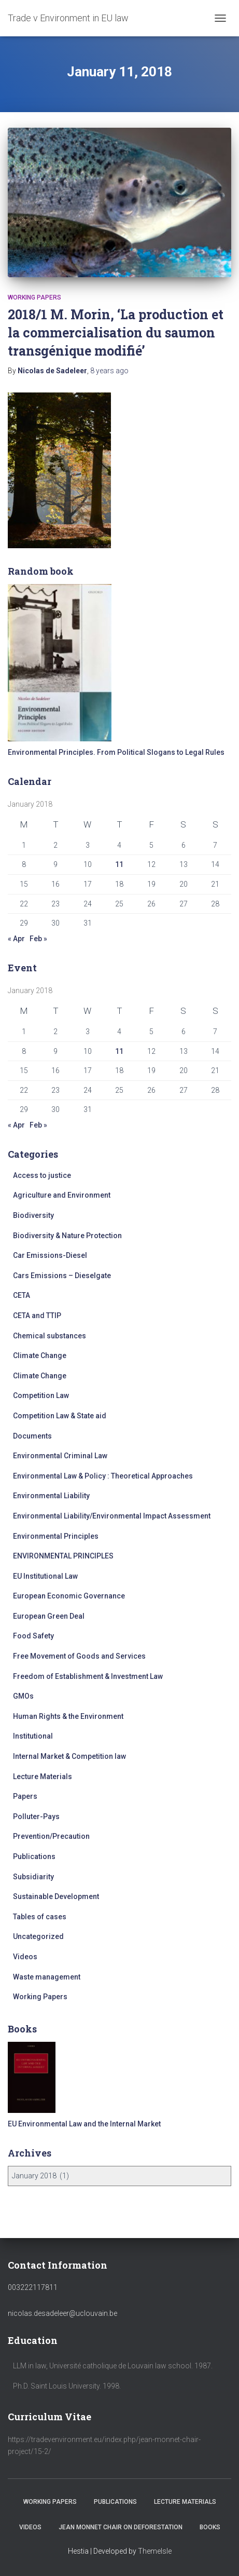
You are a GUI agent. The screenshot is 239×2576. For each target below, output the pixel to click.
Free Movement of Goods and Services (79, 1656)
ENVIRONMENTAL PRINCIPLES (63, 1556)
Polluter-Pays (36, 1816)
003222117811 (33, 2287)
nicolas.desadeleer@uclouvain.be (62, 2313)
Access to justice (42, 1175)
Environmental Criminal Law (60, 1456)
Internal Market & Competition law (69, 1756)
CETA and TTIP (37, 1315)
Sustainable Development (56, 1896)
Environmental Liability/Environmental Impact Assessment (111, 1516)
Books (210, 2527)
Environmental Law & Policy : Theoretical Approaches (103, 1476)
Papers (25, 1796)
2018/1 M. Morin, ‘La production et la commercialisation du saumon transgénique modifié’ (115, 332)
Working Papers (34, 297)
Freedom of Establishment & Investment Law (88, 1676)
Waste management (46, 1977)
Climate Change (39, 1355)
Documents (32, 1436)
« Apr (16, 938)
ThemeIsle (155, 2551)
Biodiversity (33, 1215)
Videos (25, 1957)
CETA (21, 1295)
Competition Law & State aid (59, 1416)
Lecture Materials (42, 1776)
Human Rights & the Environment (68, 1716)
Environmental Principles (56, 1536)
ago (109, 371)
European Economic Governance (69, 1596)
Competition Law (41, 1395)
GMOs (23, 1696)
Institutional (33, 1736)
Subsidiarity (33, 1877)
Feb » (38, 938)
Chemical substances (49, 1336)
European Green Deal (49, 1616)
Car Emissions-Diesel (50, 1255)
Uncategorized (38, 1936)
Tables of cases (39, 1917)
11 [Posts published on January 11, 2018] (119, 864)
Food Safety (33, 1636)
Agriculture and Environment (61, 1195)
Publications (34, 1856)
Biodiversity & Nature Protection (67, 1235)
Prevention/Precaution (51, 1836)
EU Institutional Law (45, 1576)
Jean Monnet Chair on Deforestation (120, 2527)
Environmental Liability (51, 1496)
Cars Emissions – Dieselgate (62, 1275)
